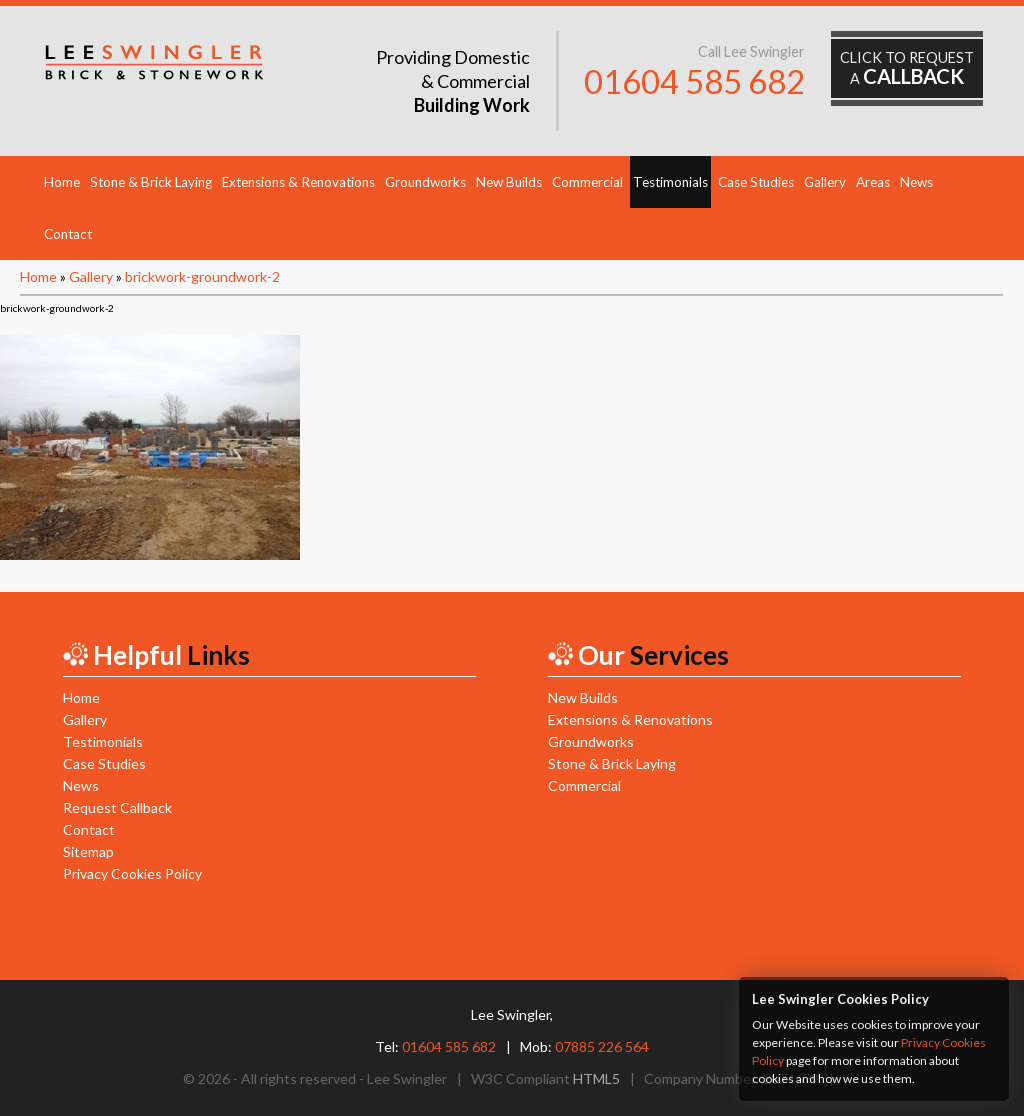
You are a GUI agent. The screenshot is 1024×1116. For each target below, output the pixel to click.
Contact (68, 234)
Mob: (584, 1046)
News (916, 182)
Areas (873, 182)
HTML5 (596, 1078)
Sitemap (88, 851)
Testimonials (670, 182)
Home (62, 182)
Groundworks (425, 182)
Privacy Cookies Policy (132, 873)
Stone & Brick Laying (151, 182)
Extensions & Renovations (298, 182)
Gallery (825, 182)
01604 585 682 (694, 81)
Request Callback (117, 807)
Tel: (435, 1046)
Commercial (587, 182)
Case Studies (756, 182)
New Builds (509, 182)
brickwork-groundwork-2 (202, 276)
